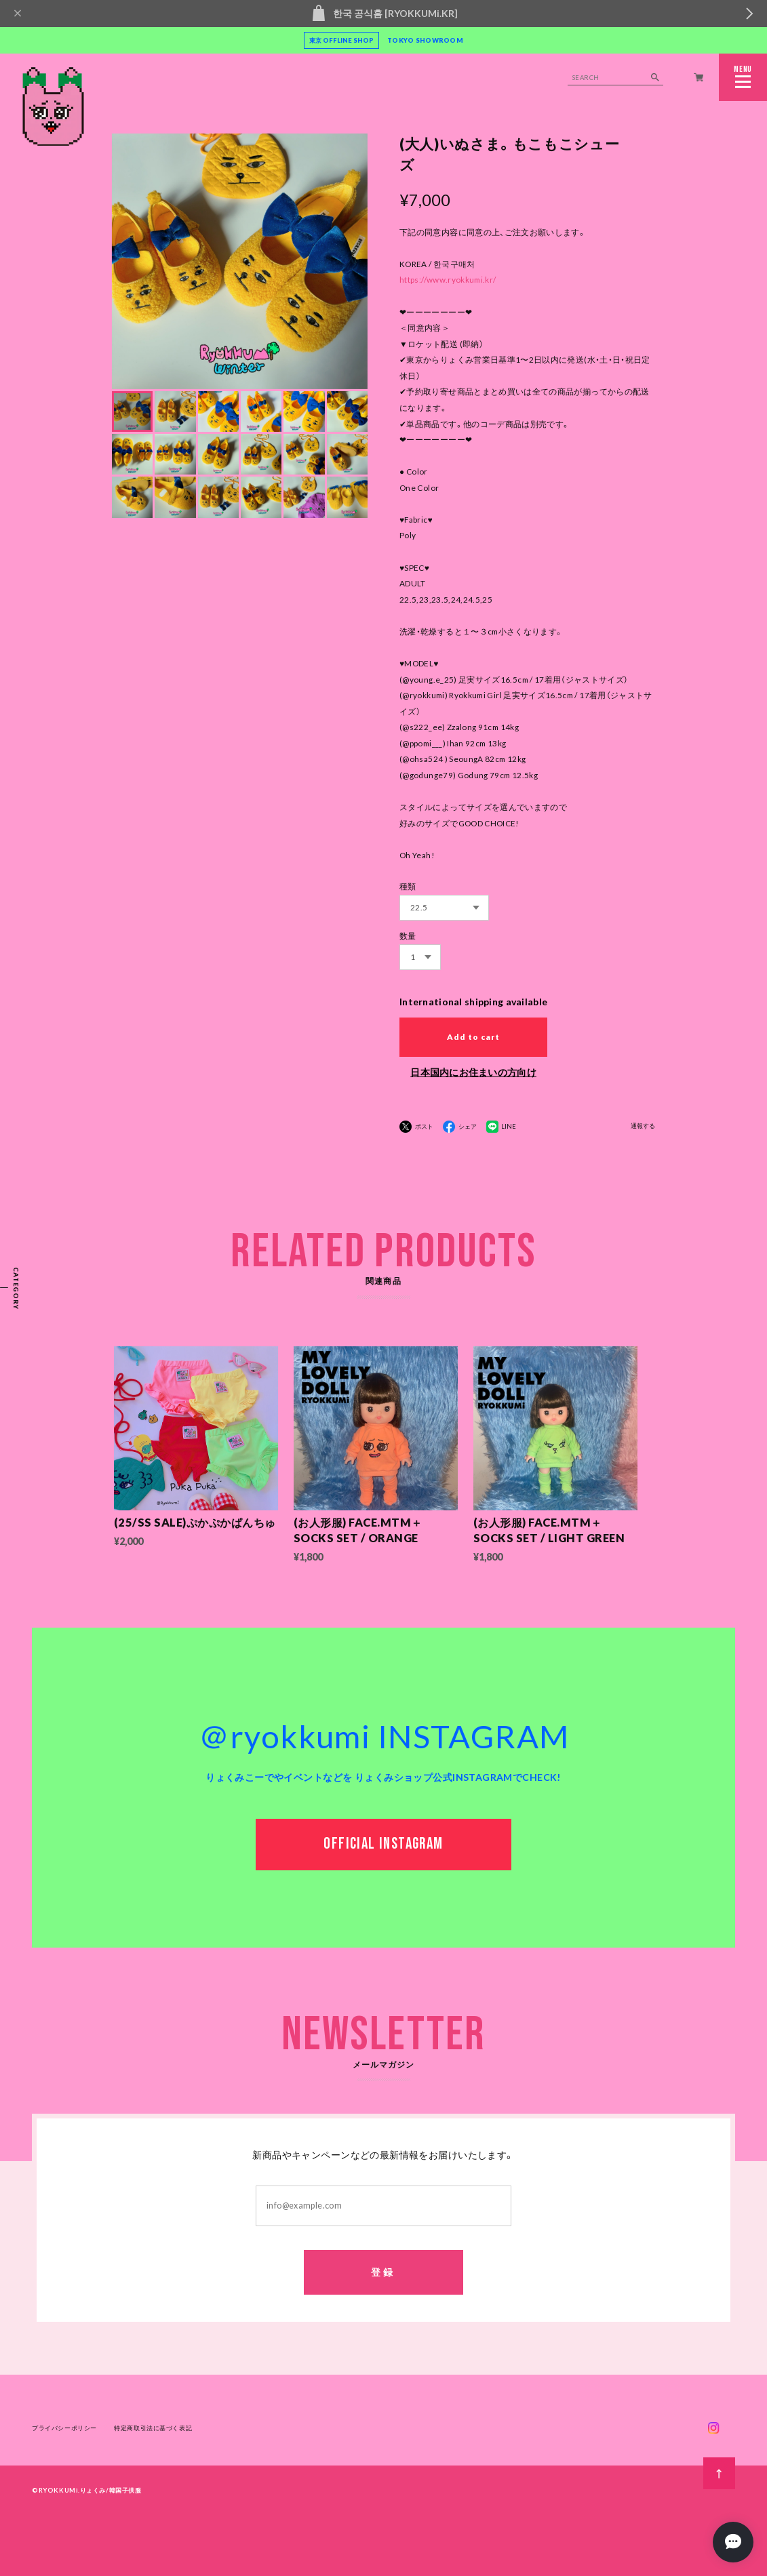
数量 (407, 936)
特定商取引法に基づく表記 (153, 2428)
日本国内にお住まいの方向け (473, 1072)
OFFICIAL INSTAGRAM (383, 1845)
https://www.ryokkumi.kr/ (447, 280)
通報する (643, 1126)
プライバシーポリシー (64, 2428)
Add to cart (473, 1037)
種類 (407, 886)
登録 (383, 2272)
